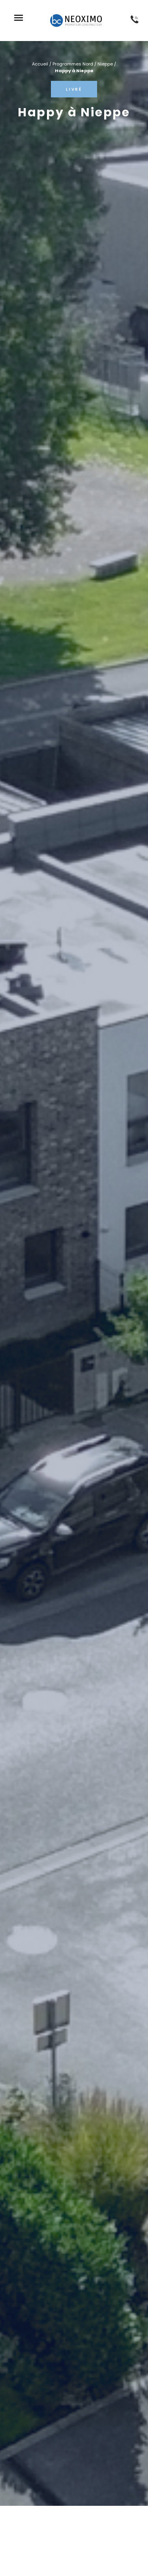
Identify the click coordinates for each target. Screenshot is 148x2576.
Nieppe (105, 64)
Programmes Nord (72, 64)
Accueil (40, 64)
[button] (18, 18)
